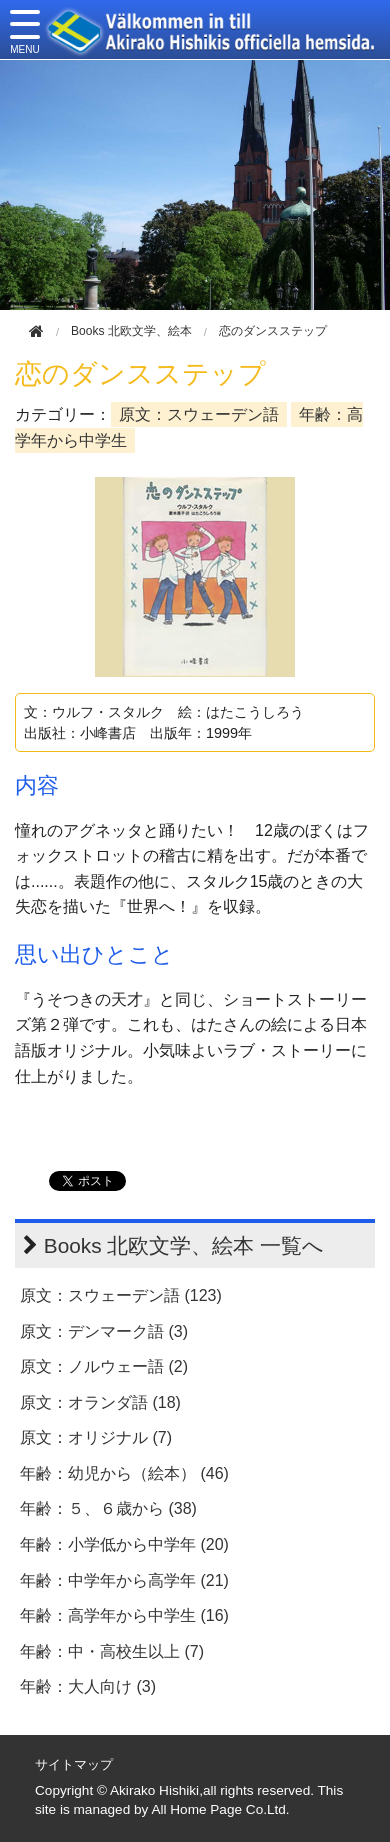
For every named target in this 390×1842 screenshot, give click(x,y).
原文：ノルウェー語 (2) (104, 1366)
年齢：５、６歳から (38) (108, 1508)
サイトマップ (74, 1764)
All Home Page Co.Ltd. (220, 1809)
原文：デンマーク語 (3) (104, 1331)
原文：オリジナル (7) (96, 1437)
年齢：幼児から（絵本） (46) (124, 1473)
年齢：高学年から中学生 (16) (124, 1615)
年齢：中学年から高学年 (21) (124, 1580)
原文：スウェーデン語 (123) (121, 1295)
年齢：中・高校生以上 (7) (112, 1651)
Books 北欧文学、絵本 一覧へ (184, 1245)
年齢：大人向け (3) (88, 1686)
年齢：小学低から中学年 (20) (124, 1544)
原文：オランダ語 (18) (100, 1402)
